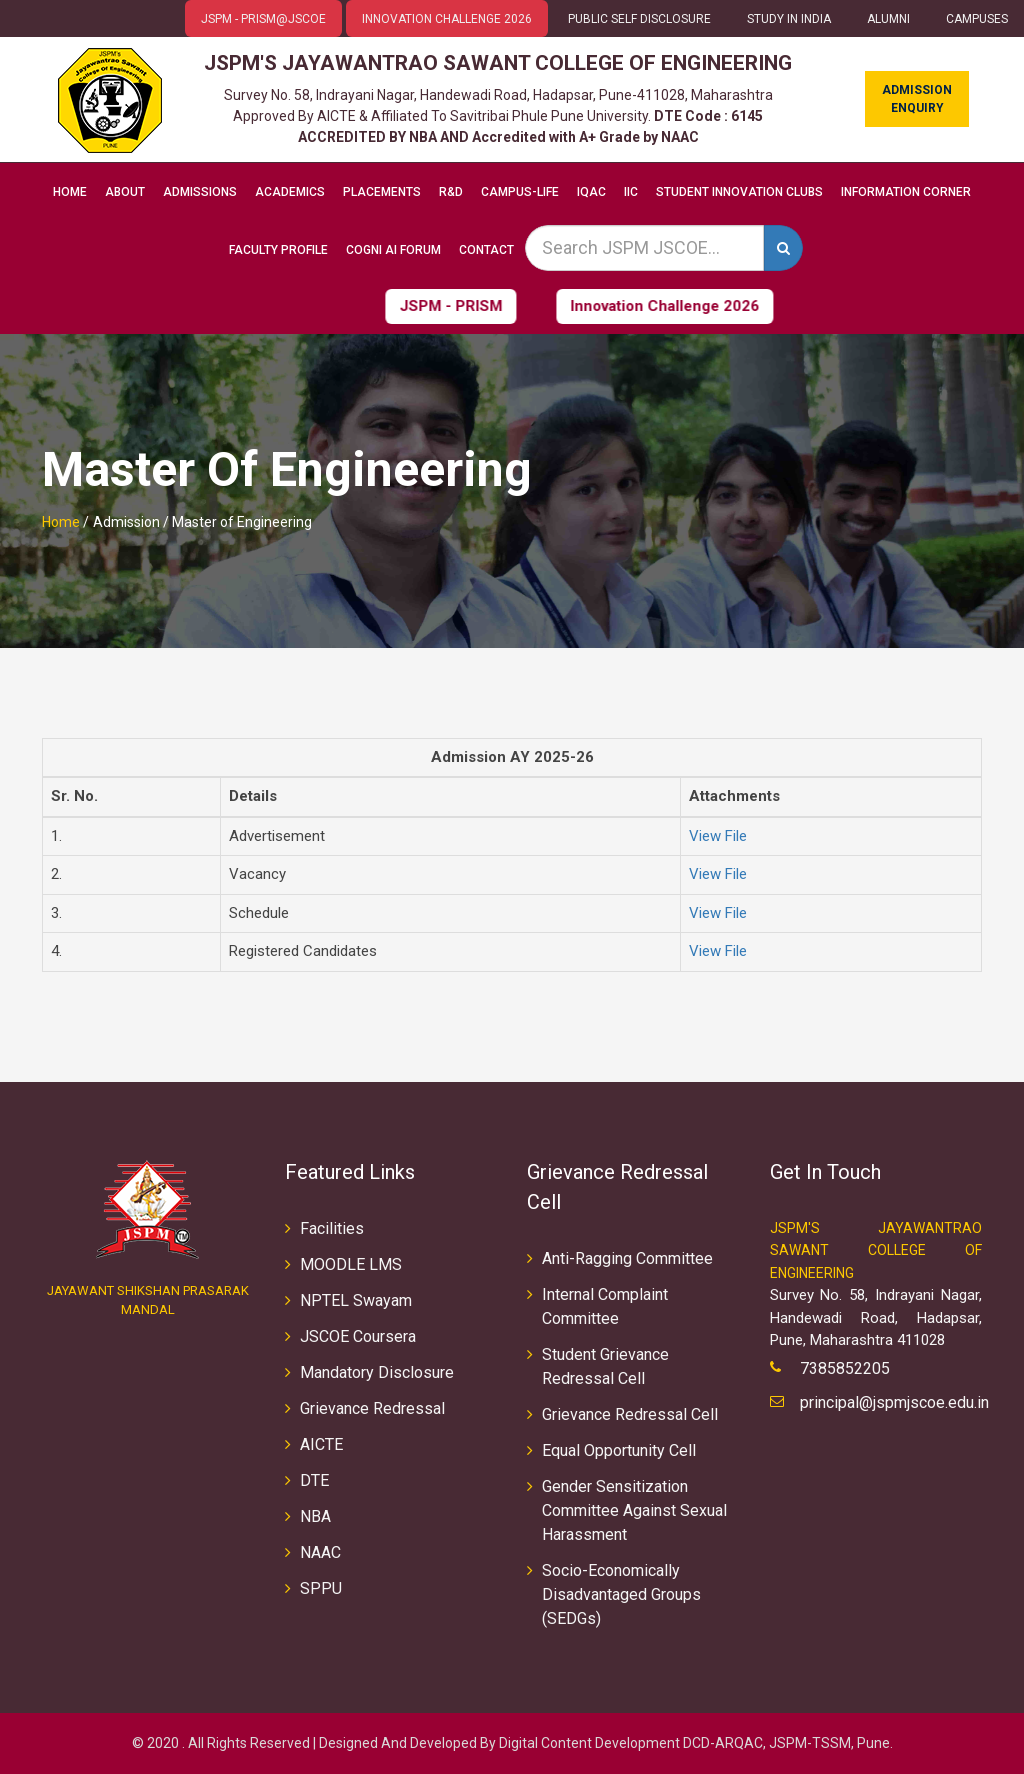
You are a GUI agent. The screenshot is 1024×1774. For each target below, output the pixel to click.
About (125, 192)
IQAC (591, 192)
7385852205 (845, 1368)
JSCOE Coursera (358, 1336)
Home (70, 192)
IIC (631, 192)
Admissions (200, 192)
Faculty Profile (278, 250)
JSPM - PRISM (399, 306)
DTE (314, 1480)
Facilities (332, 1228)
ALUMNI (888, 19)
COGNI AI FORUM (393, 250)
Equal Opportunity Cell (619, 1450)
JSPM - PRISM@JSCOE (263, 19)
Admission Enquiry (917, 99)
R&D (451, 192)
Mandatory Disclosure (377, 1372)
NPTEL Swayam (356, 1300)
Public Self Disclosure (639, 19)
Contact (486, 250)
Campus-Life (520, 192)
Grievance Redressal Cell (630, 1414)
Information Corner (906, 192)
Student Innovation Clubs (739, 192)
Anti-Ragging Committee (627, 1258)
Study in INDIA (789, 19)
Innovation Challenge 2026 (447, 19)
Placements (382, 192)
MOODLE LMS (351, 1264)
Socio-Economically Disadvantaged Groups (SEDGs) (621, 1594)
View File (718, 836)
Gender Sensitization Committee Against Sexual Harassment (634, 1510)
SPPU (321, 1588)
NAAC (320, 1552)
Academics (290, 192)
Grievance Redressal (372, 1408)
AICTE (321, 1444)
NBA (315, 1516)
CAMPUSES (977, 19)
